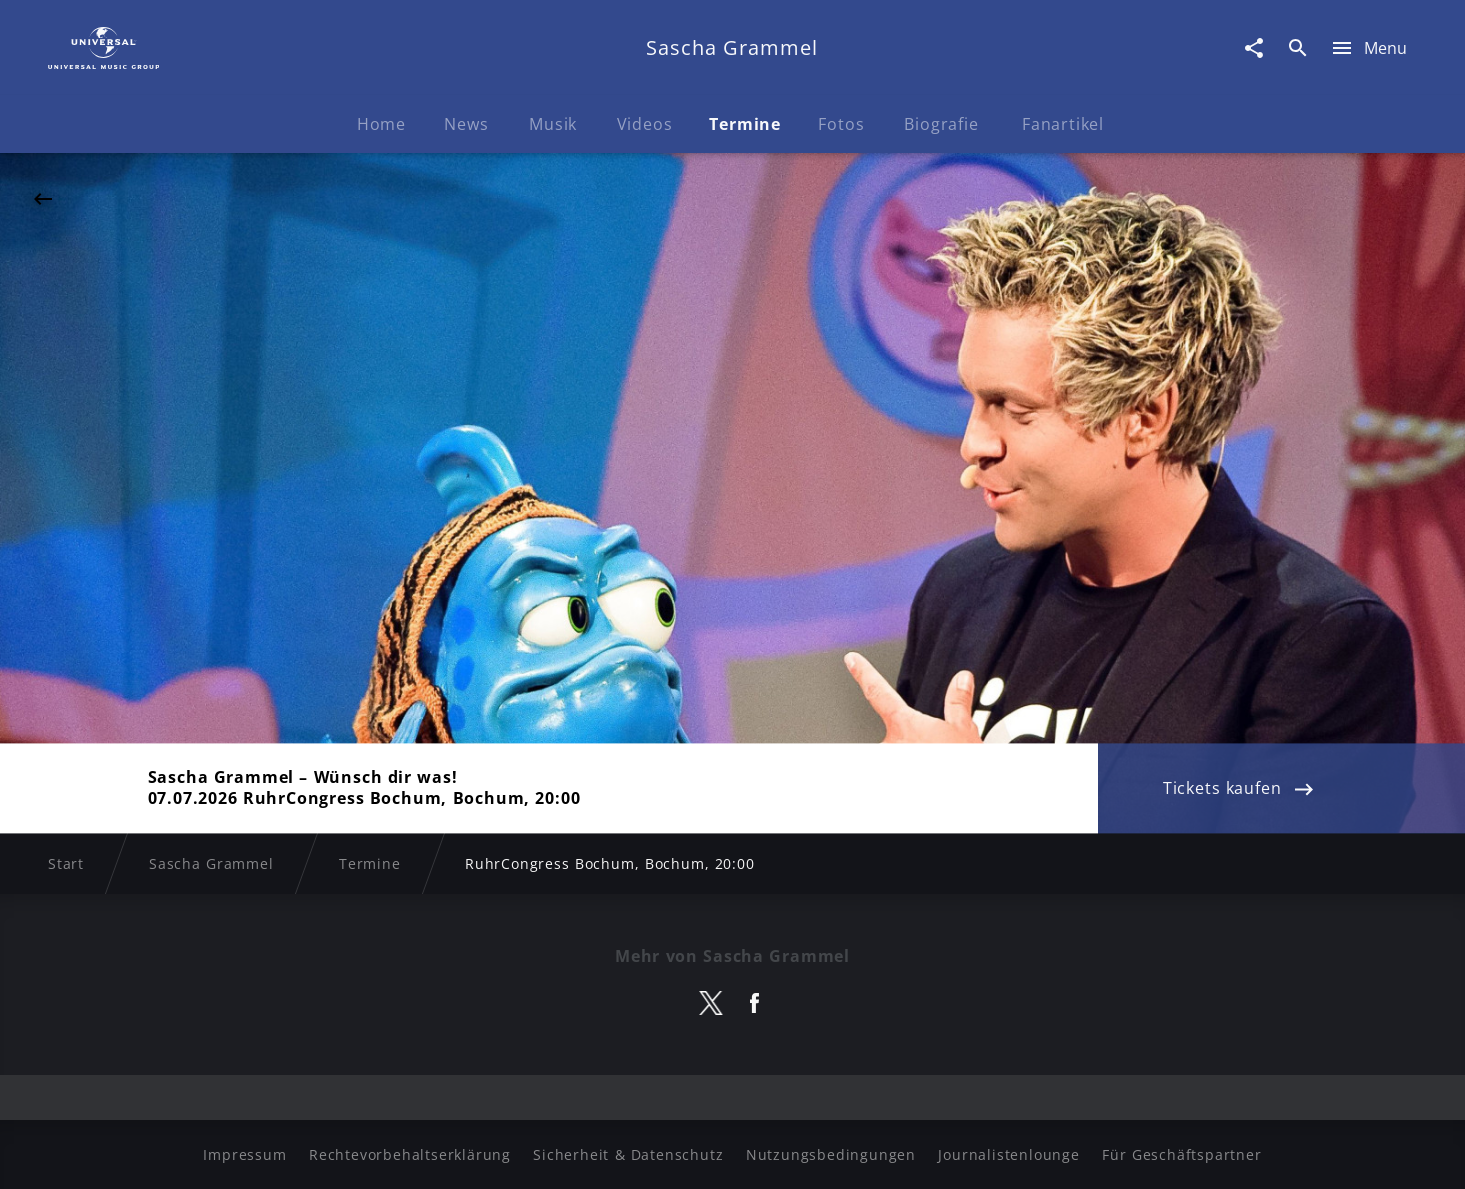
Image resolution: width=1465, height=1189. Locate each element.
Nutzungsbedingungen (831, 1154)
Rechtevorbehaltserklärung (410, 1154)
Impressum (244, 1154)
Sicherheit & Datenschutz (628, 1154)
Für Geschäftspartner (1181, 1154)
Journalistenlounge (1008, 1154)
